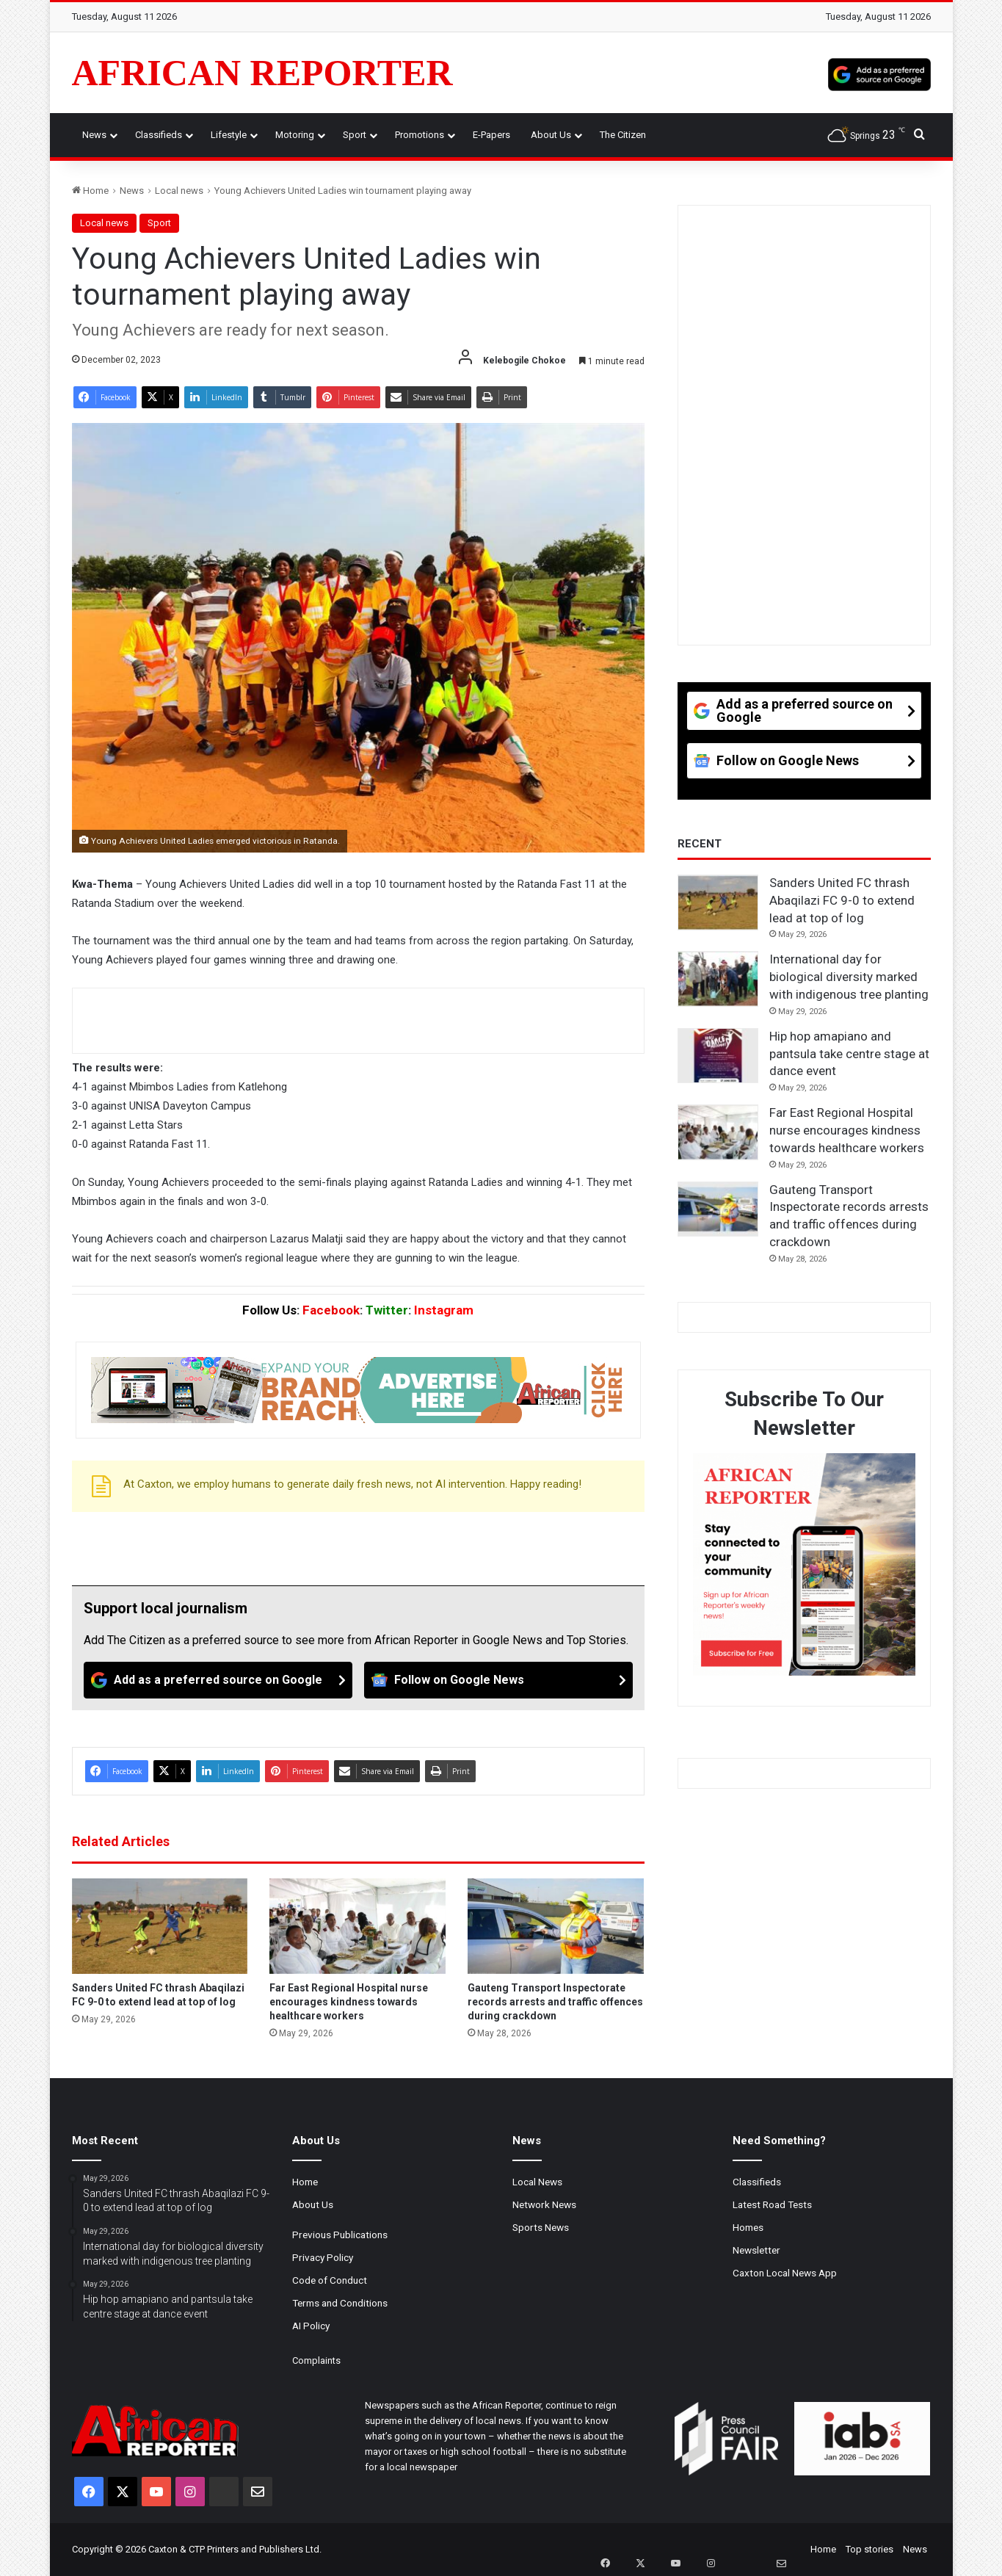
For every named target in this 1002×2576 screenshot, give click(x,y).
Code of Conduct (329, 2280)
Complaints (316, 2360)
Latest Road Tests (772, 2204)
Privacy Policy (322, 2257)
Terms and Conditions (340, 2303)
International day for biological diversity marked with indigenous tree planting (849, 977)
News (94, 134)
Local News (537, 2182)
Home (90, 190)
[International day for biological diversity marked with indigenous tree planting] (718, 979)
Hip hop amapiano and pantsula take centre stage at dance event (849, 1054)
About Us (551, 134)
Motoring (294, 134)
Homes (748, 2227)
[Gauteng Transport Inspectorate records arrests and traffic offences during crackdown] (556, 1926)
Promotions (419, 134)
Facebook (331, 1310)
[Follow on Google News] (498, 1680)
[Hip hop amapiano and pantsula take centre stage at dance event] (718, 1056)
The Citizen (623, 134)
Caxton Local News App (785, 2273)
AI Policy (311, 2325)
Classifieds (158, 134)
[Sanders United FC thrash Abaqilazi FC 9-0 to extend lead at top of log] (160, 1926)
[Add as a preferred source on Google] (879, 73)
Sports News (540, 2227)
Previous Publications (340, 2234)
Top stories (869, 2549)
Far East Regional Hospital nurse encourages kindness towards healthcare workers (348, 2002)
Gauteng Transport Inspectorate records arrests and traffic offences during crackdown (555, 2002)
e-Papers (491, 134)
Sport (354, 134)
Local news (179, 190)
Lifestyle (229, 134)
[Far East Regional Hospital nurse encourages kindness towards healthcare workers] (357, 1926)
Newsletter (756, 2250)
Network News (544, 2204)
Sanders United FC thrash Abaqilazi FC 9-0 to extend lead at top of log (842, 900)
